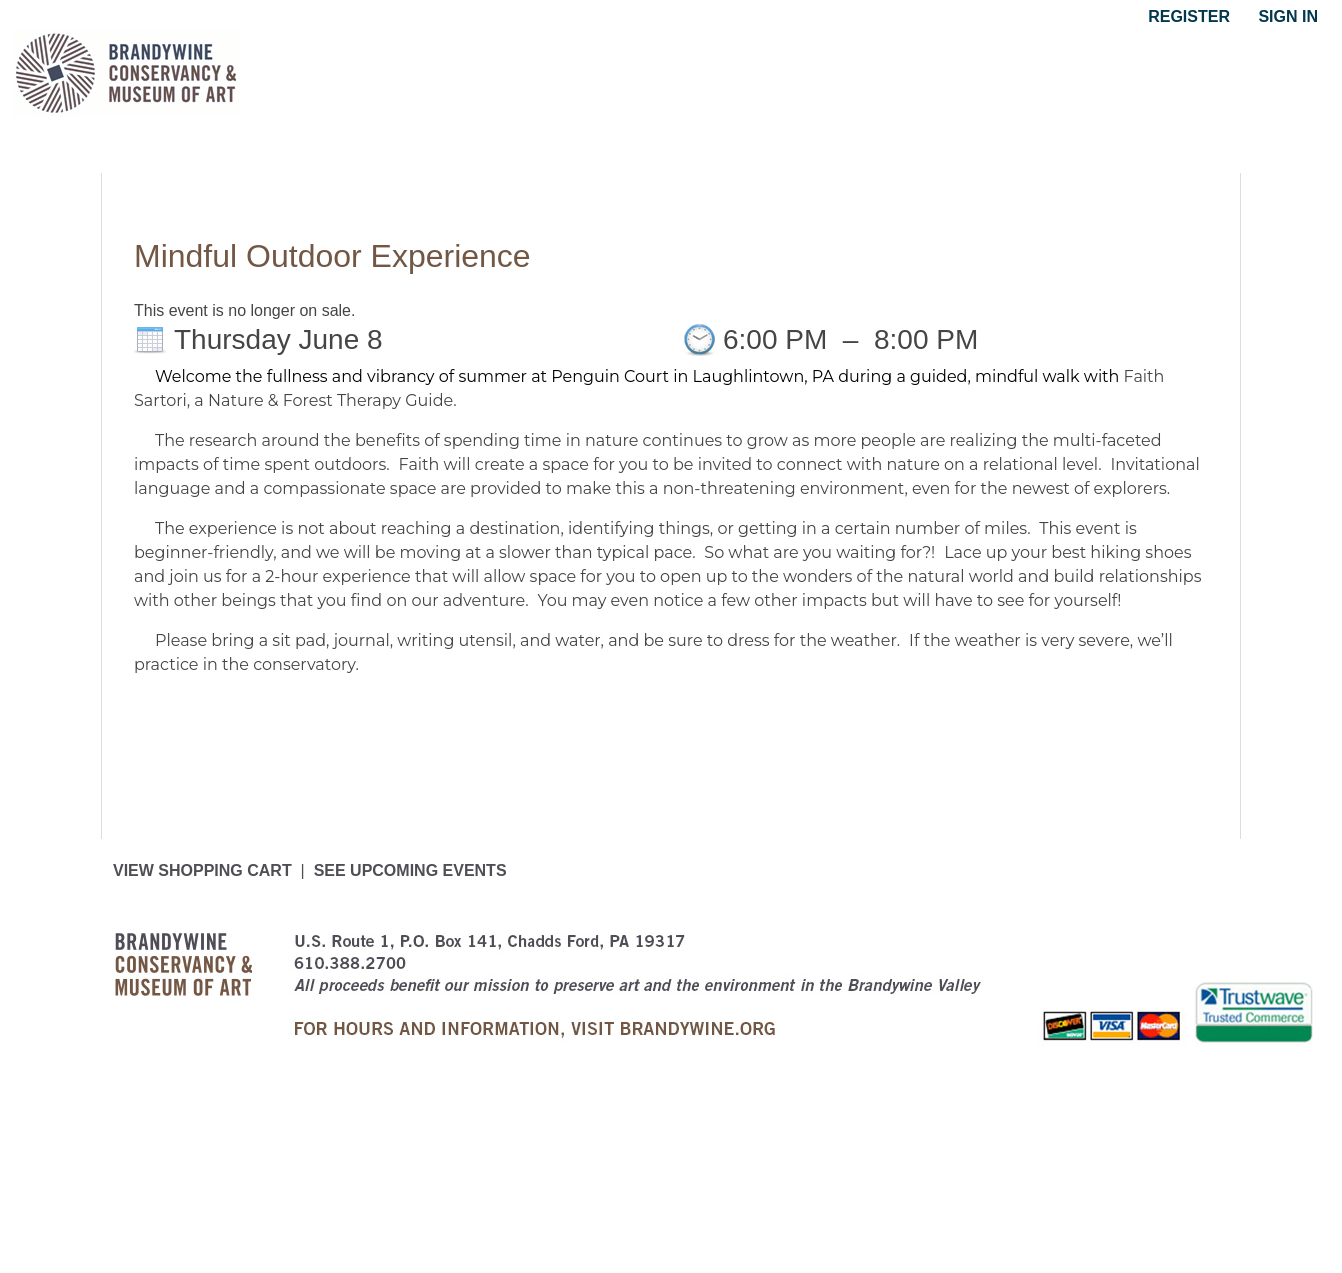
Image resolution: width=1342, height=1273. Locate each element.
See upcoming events (410, 870)
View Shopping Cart (202, 870)
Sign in (1288, 16)
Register (1189, 16)
